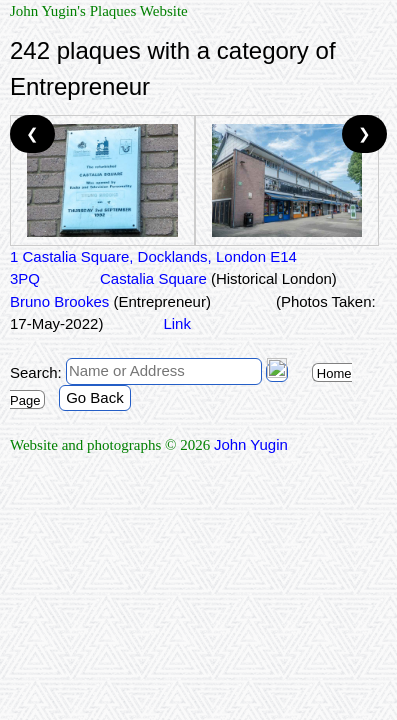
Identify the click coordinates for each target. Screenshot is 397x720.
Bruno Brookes (110, 301)
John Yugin (251, 444)
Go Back (95, 397)
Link (177, 323)
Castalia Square (218, 278)
